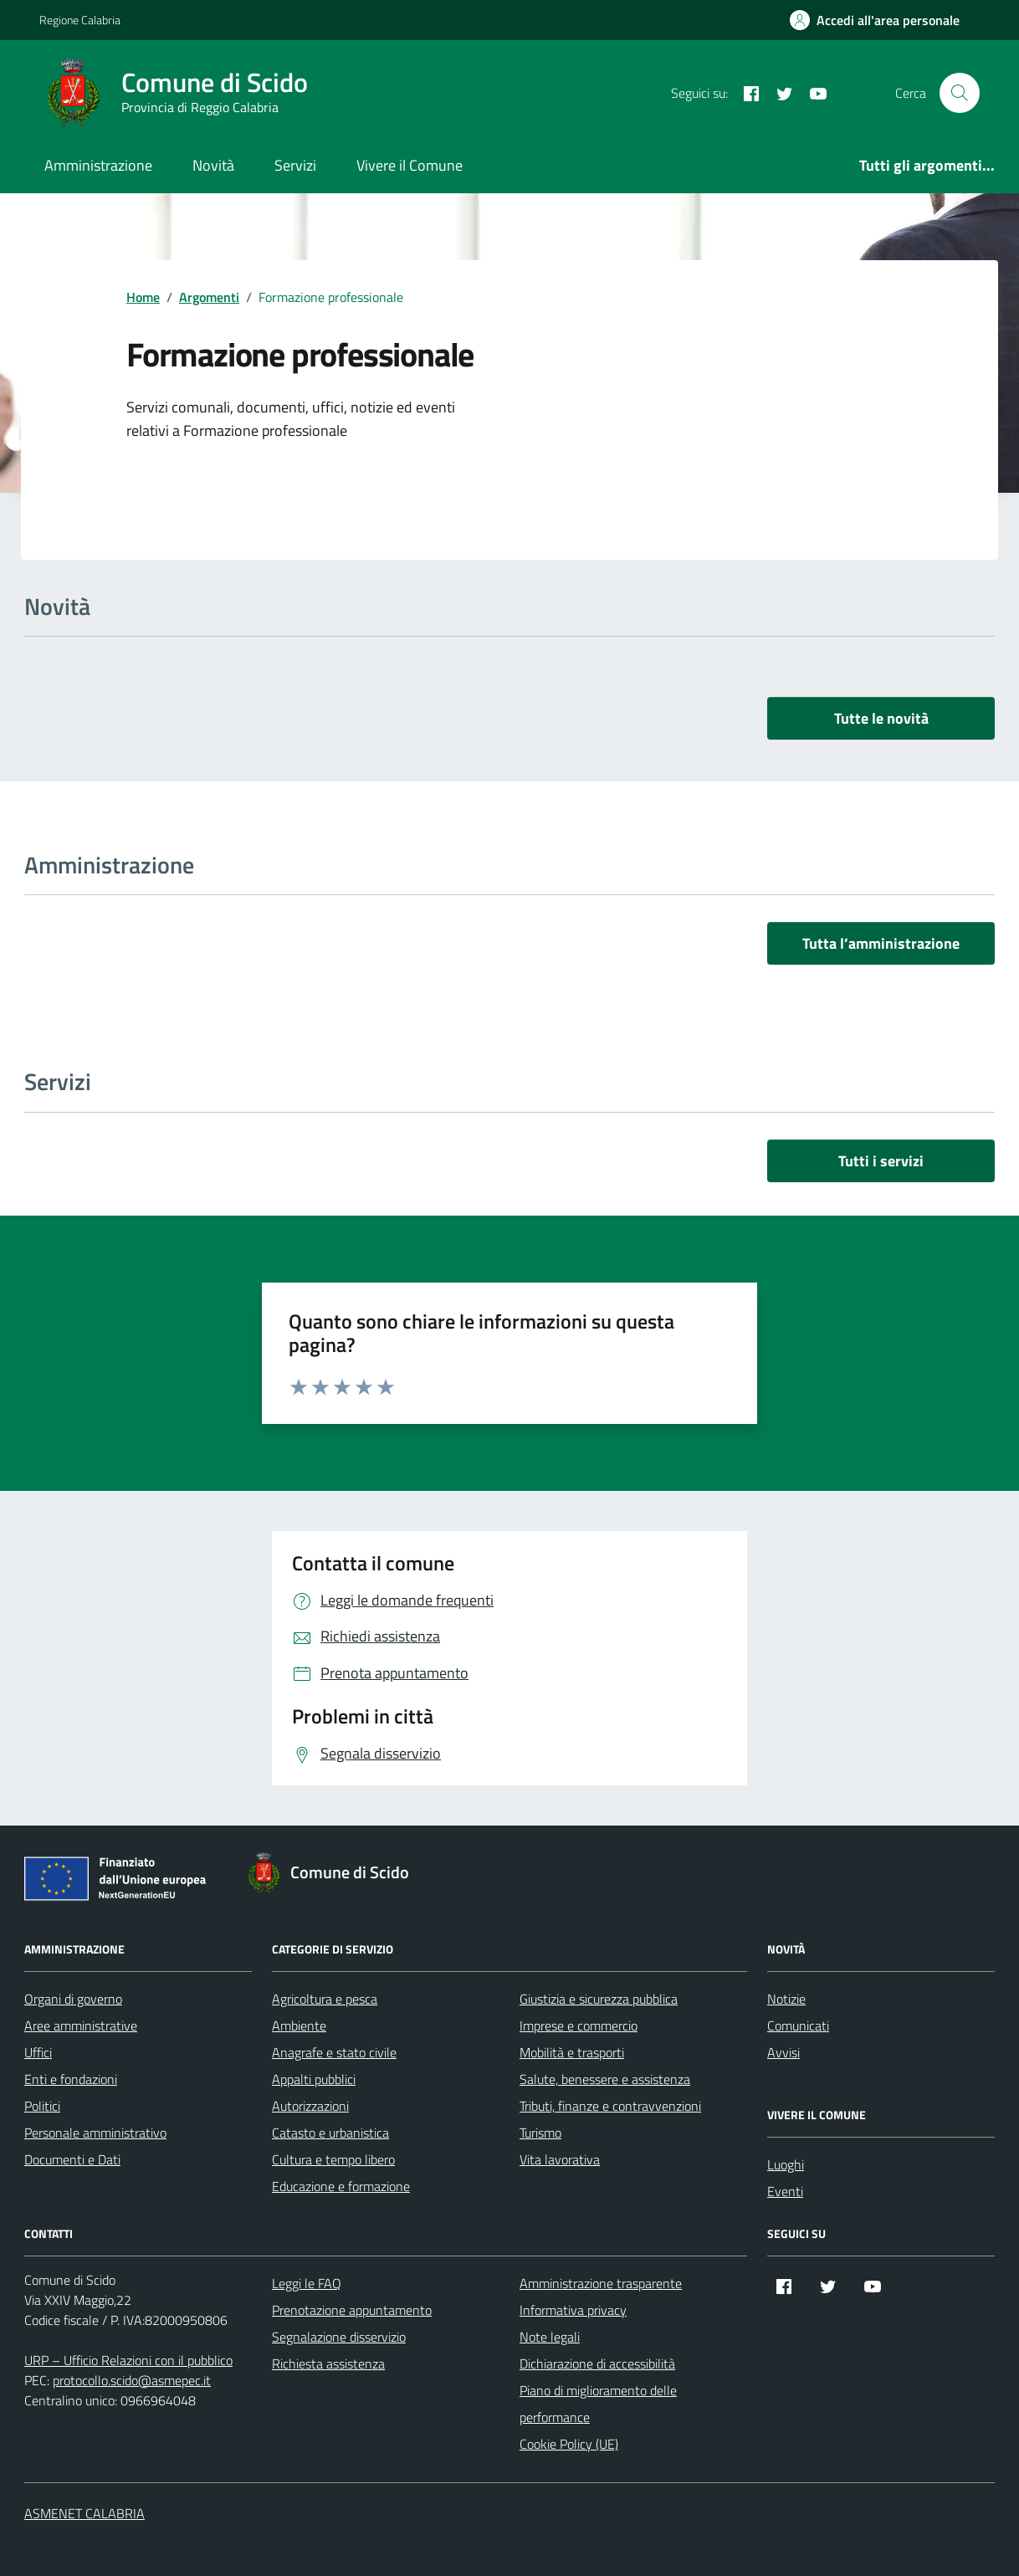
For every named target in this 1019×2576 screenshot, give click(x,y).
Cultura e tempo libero (333, 2159)
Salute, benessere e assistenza (605, 2079)
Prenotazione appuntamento (352, 2310)
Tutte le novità (881, 718)
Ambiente (299, 2025)
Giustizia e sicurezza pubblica (599, 1999)
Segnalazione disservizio (339, 2337)
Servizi (295, 165)
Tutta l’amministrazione (881, 943)
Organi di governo (73, 1999)
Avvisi (783, 2052)
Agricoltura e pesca (324, 1999)
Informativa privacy (573, 2310)
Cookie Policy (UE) (569, 2444)
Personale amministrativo (95, 2133)
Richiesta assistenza (328, 2363)
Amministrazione (98, 165)
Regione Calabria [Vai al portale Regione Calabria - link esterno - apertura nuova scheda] (79, 19)
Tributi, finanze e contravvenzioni (610, 2106)
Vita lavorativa (560, 2159)
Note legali (550, 2337)
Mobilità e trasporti (572, 2052)
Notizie (786, 1999)
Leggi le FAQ (306, 2283)
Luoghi (785, 2164)
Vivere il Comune (409, 165)
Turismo (540, 2133)
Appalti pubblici (314, 2079)
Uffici (38, 2052)
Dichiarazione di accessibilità (597, 2363)
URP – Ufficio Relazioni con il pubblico (128, 2360)
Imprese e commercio (579, 2025)
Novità (213, 165)
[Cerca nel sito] (960, 93)
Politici (42, 2106)
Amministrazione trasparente (601, 2283)
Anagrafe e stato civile (334, 2052)
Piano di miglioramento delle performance (598, 2403)
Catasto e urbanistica (330, 2133)
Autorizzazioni (310, 2106)
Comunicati (798, 2025)
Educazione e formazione (341, 2186)
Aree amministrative (80, 2025)
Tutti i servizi (881, 1161)
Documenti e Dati (72, 2159)
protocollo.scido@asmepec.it (132, 2380)
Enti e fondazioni (70, 2079)
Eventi (785, 2191)
